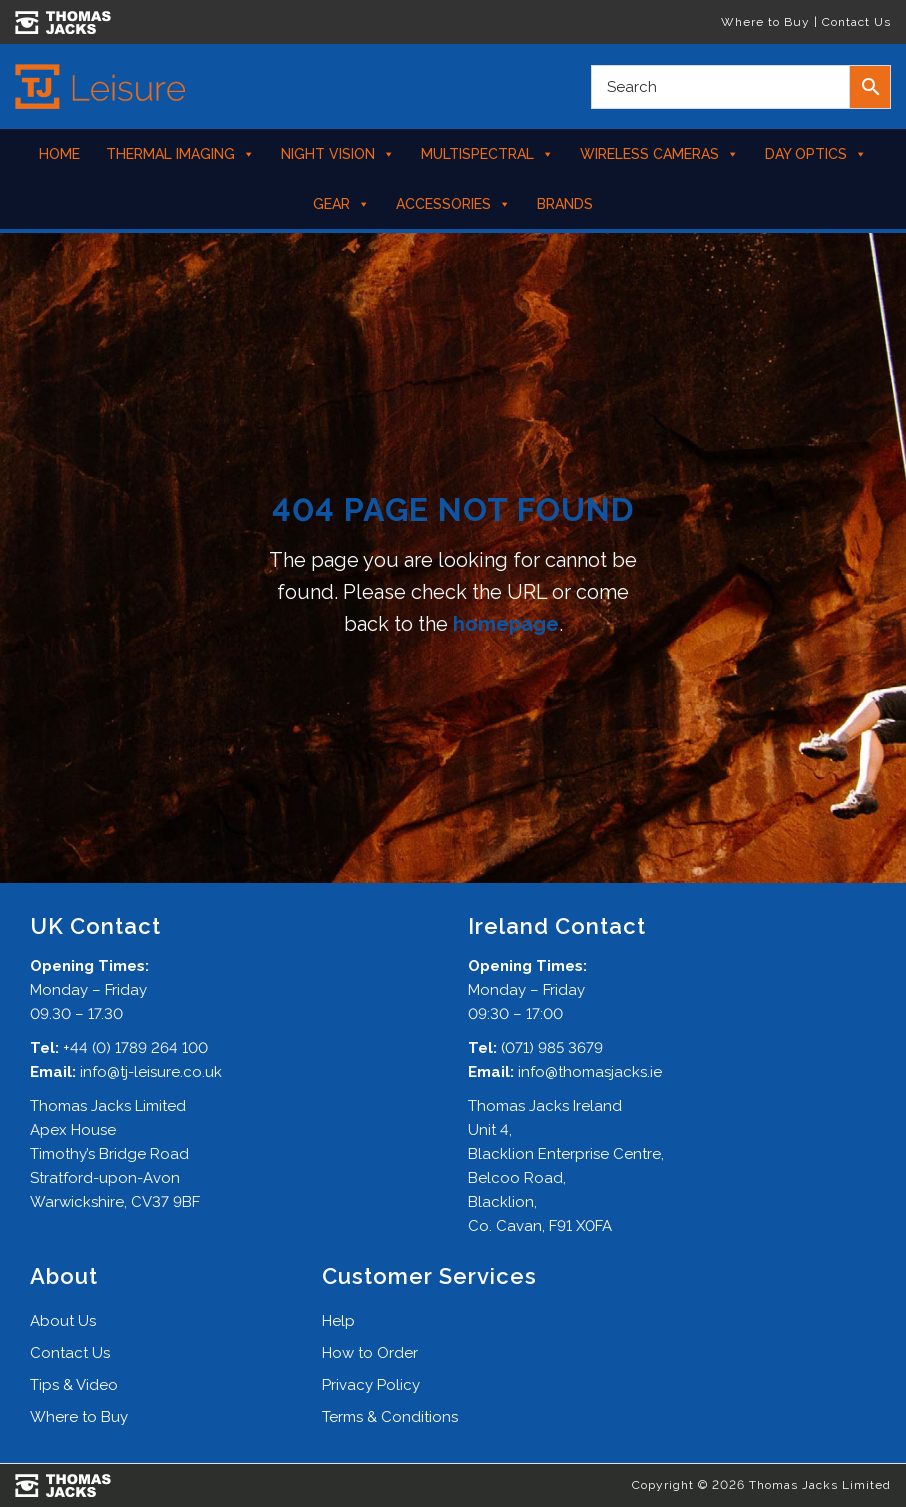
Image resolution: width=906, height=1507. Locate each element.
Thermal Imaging (180, 154)
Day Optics (816, 154)
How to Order (370, 1353)
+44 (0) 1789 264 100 (135, 1048)
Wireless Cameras (659, 154)
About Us (63, 1321)
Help (338, 1321)
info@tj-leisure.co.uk (151, 1072)
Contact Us (856, 22)
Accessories (453, 204)
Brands (565, 204)
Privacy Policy (371, 1385)
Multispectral (487, 154)
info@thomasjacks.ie (590, 1072)
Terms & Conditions (390, 1417)
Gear (341, 204)
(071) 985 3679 (552, 1048)
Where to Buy (765, 22)
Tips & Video (74, 1385)
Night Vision (338, 154)
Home (59, 154)
